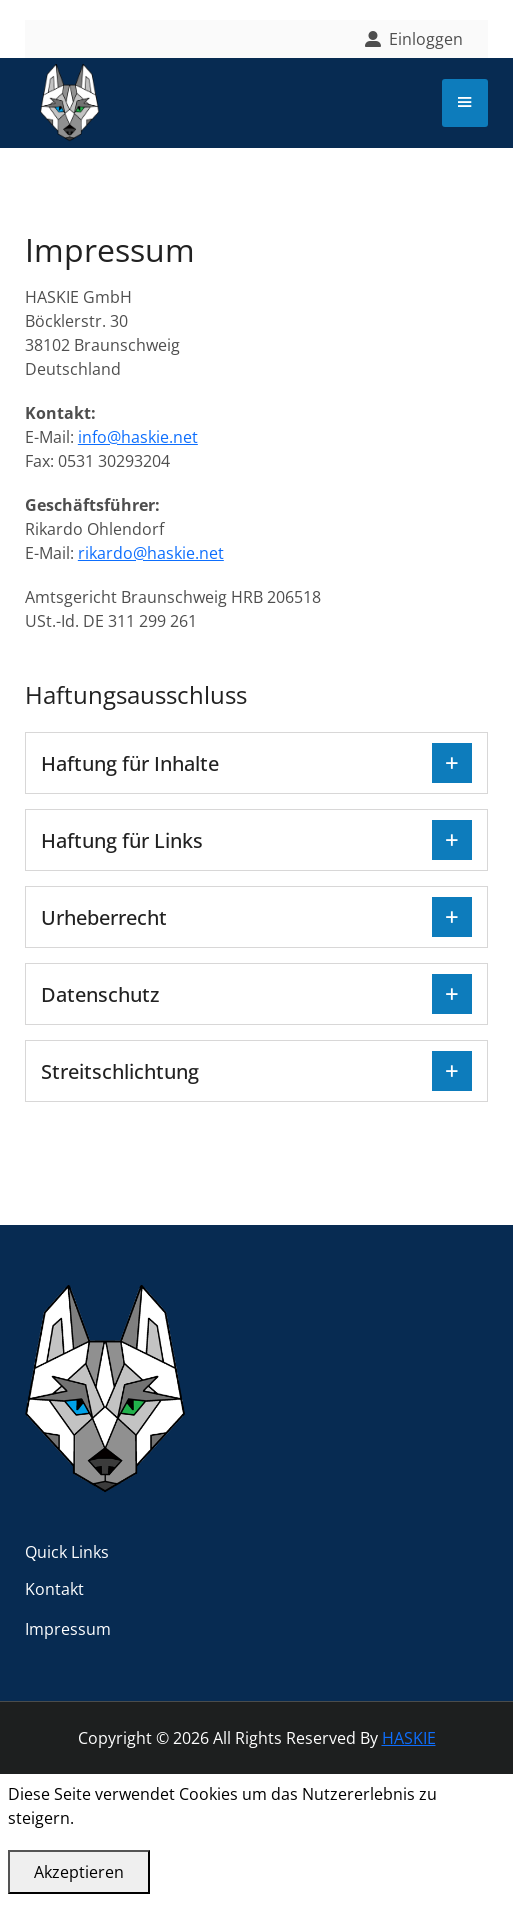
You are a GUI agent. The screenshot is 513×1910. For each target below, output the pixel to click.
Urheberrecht (104, 917)
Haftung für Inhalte (130, 763)
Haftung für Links (122, 840)
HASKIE (409, 1738)
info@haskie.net (138, 437)
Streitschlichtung (120, 1071)
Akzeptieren (79, 1872)
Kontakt (54, 1589)
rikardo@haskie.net (151, 553)
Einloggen (426, 39)
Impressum (68, 1629)
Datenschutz (100, 994)
